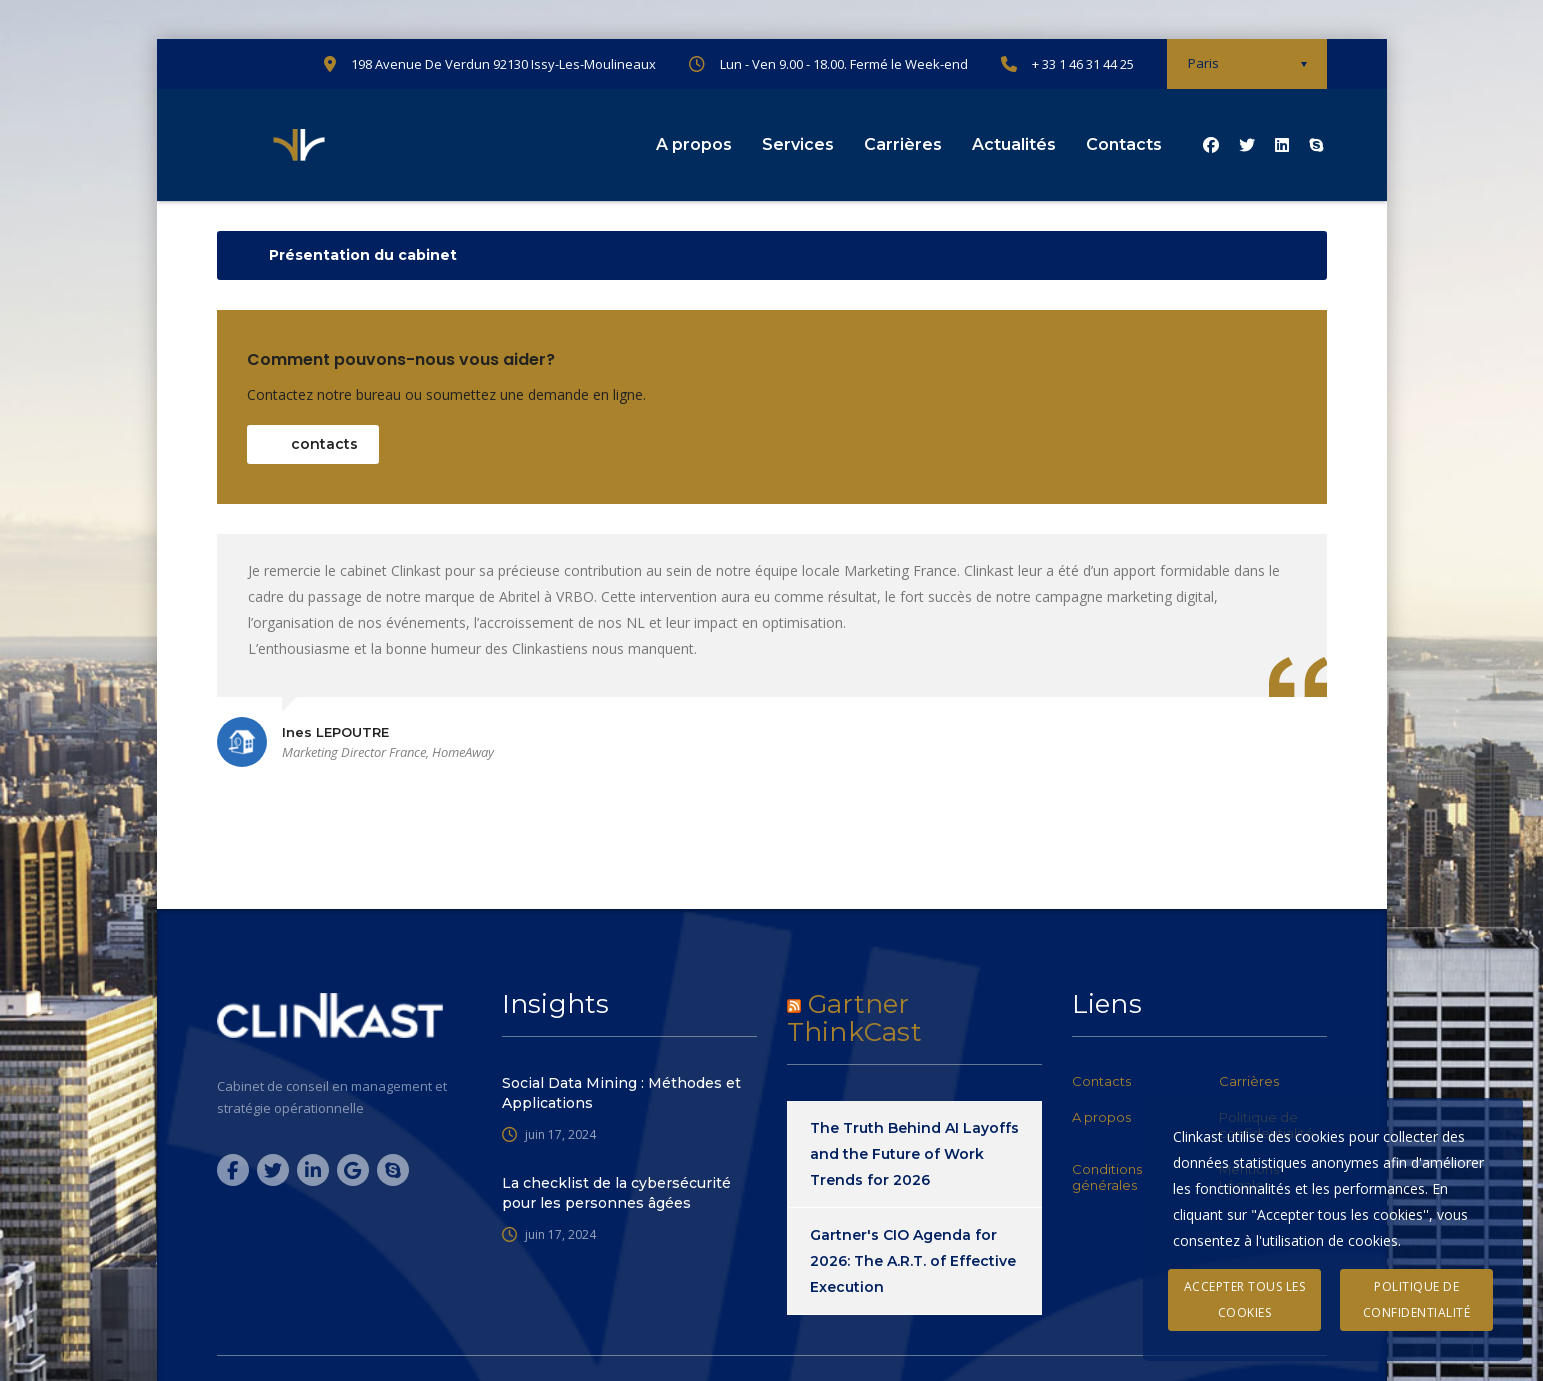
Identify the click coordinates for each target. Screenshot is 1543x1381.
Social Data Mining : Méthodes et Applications (621, 1093)
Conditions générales (1107, 1177)
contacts (324, 444)
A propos (694, 144)
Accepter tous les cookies (1245, 1299)
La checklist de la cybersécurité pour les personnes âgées (616, 1193)
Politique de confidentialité (1417, 1299)
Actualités (1014, 144)
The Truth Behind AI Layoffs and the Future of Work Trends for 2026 (914, 1154)
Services (798, 144)
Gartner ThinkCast (854, 1018)
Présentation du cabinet (363, 255)
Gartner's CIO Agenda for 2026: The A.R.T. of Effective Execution (913, 1261)
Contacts (1124, 144)
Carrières (903, 144)
